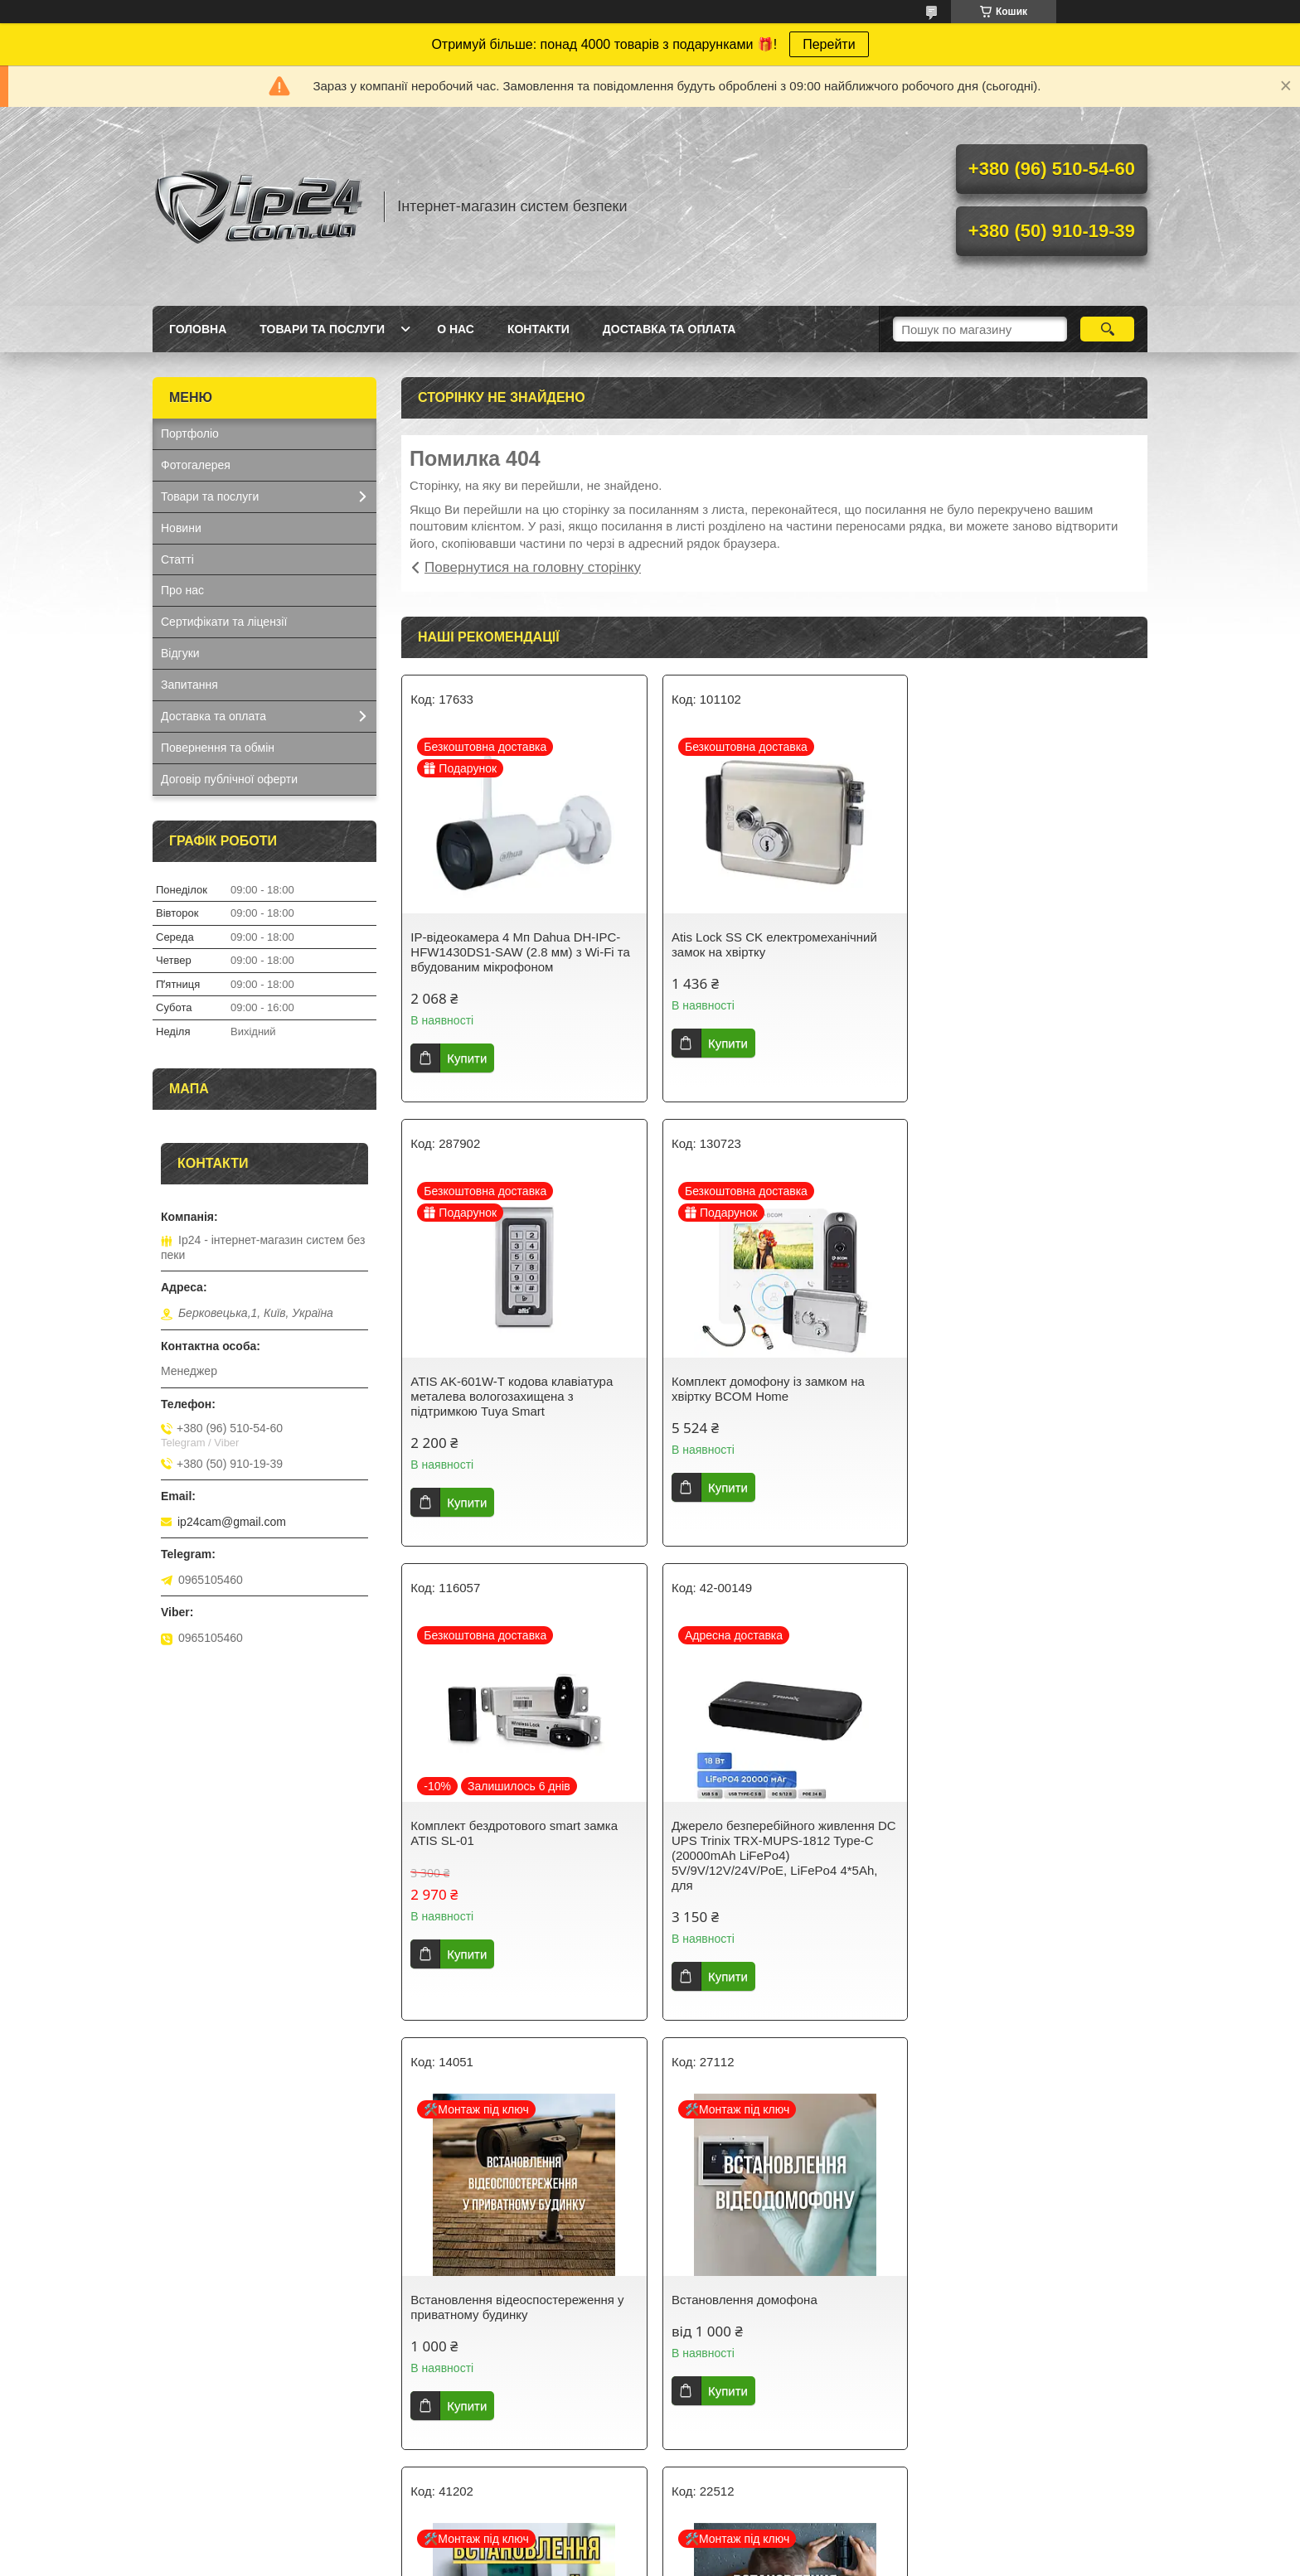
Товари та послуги (322, 329)
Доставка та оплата (669, 329)
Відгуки (180, 653)
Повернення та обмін (217, 747)
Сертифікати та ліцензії (224, 621)
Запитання (189, 684)
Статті (177, 559)
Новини (181, 528)
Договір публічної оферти (229, 779)
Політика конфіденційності (807, 2560)
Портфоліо (190, 433)
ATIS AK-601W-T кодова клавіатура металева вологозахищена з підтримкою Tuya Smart (1019, 952)
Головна (197, 329)
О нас (455, 329)
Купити (467, 1058)
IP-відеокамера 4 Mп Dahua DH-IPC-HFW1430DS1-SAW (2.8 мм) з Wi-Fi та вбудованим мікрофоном (520, 952)
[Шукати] (1107, 329)
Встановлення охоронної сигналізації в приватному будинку (1025, 1862)
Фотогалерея (195, 465)
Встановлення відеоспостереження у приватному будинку (516, 1862)
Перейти (829, 44)
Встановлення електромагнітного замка (760, 2292)
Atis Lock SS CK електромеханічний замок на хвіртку (767, 944)
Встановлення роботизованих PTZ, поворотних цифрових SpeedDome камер (1018, 2300)
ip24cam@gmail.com (231, 1521)
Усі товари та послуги (768, 2465)
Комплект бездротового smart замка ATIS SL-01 (767, 1388)
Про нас (182, 590)
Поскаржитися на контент (679, 2560)
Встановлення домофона (737, 1855)
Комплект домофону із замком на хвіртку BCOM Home (507, 1388)
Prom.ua (727, 2545)
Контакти (538, 329)
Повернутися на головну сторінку (532, 567)
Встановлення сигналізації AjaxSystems (486, 2292)
